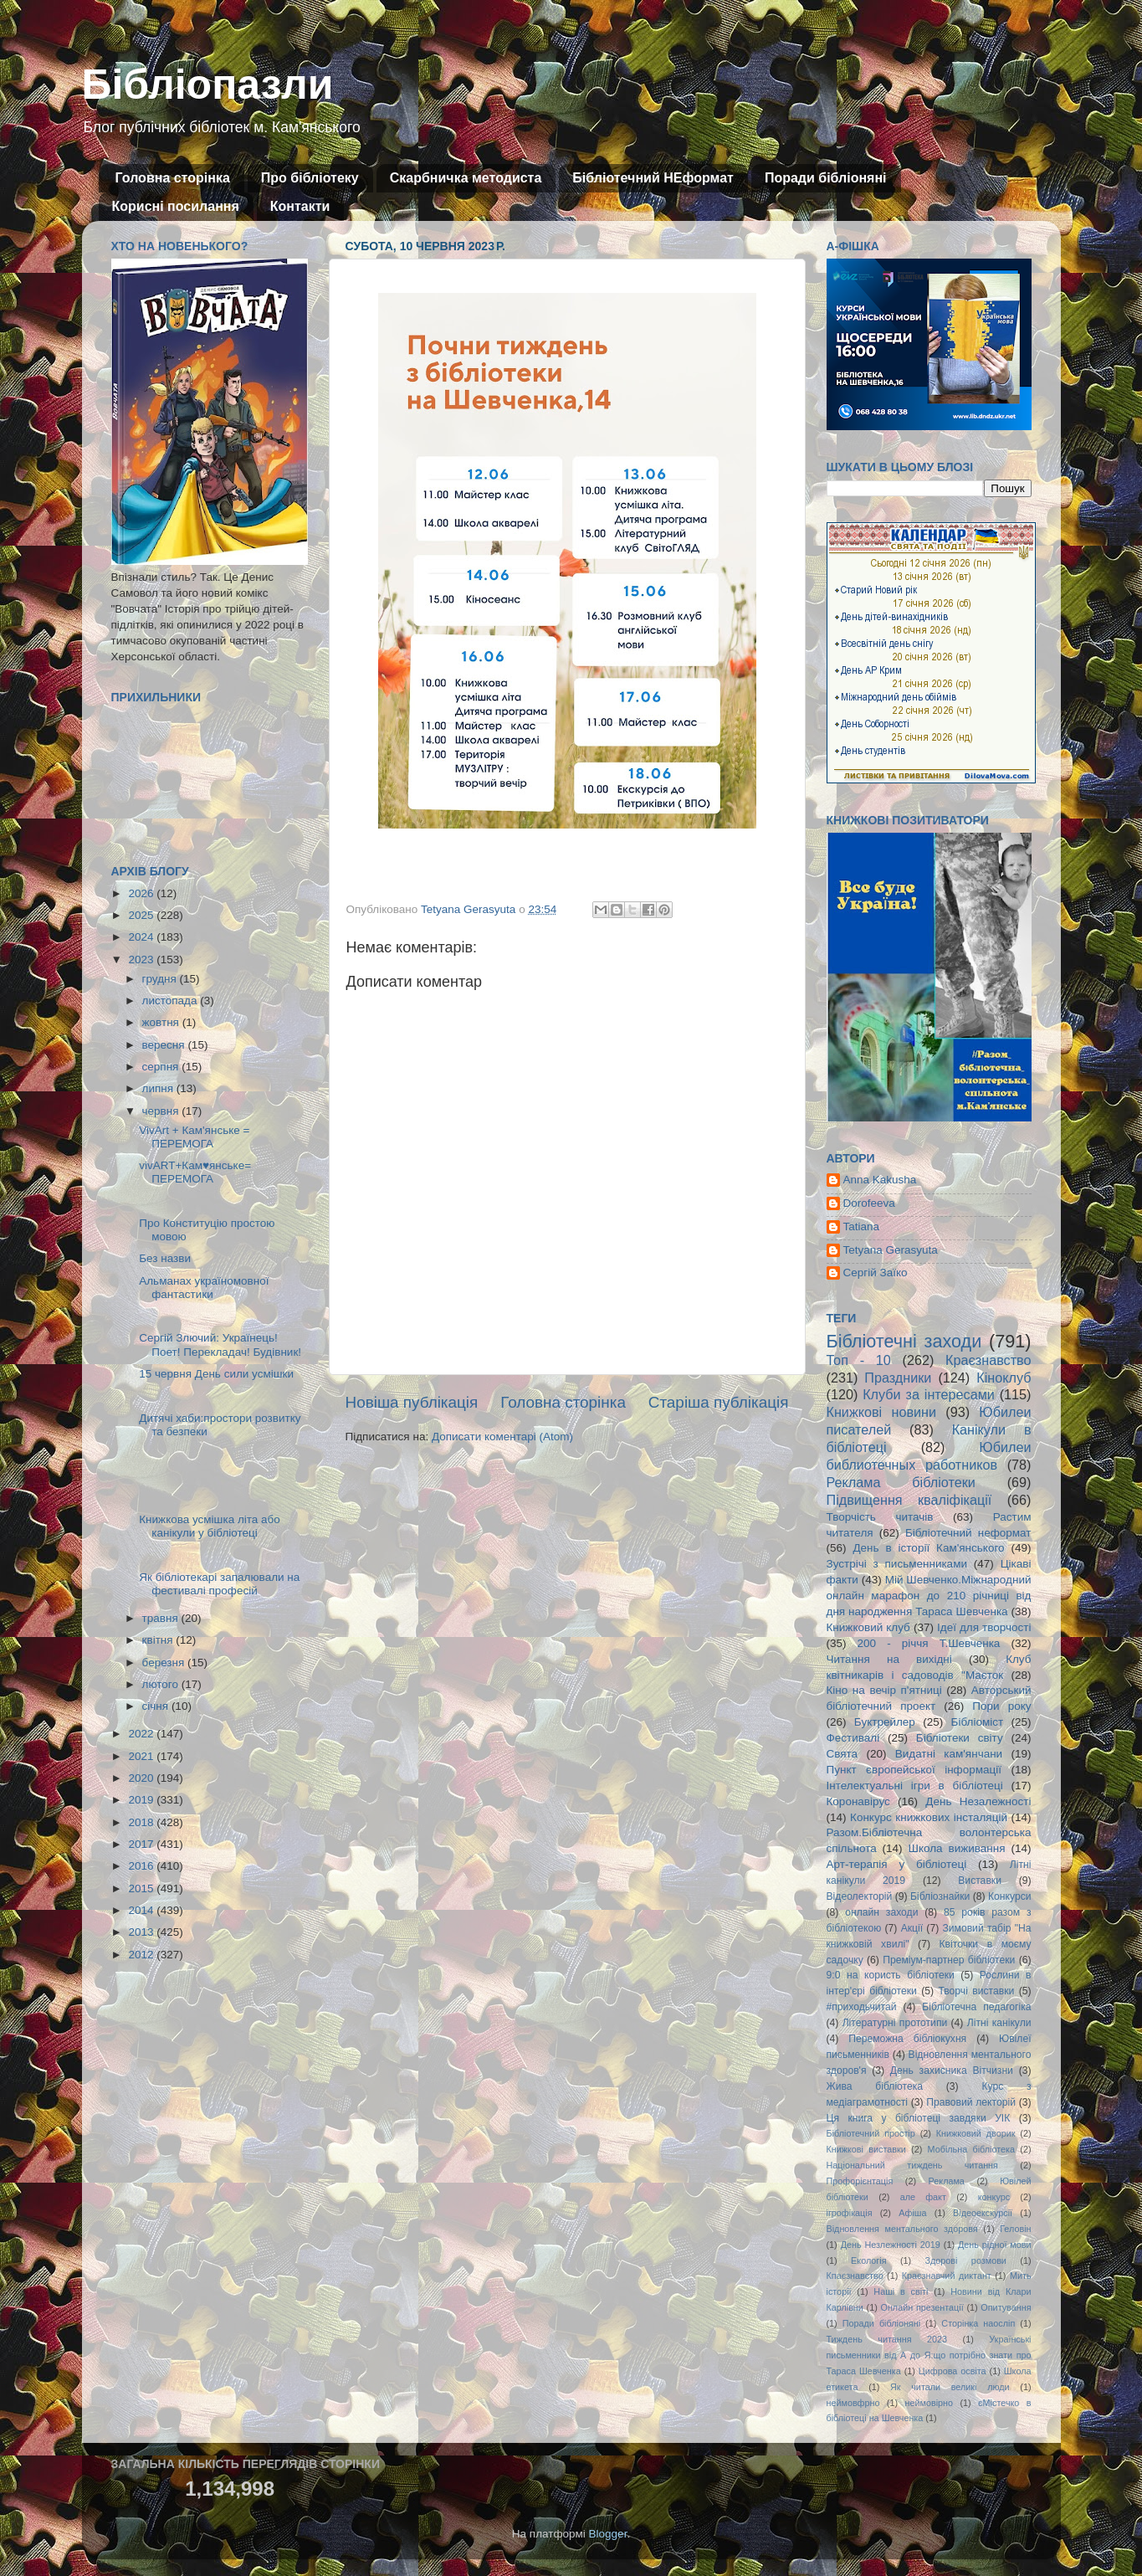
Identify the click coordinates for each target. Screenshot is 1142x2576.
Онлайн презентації (922, 2307)
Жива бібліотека (875, 2086)
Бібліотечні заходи (904, 1341)
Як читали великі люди (950, 2387)
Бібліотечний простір (871, 2133)
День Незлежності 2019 (890, 2245)
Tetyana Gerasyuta (890, 1250)
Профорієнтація (860, 2181)
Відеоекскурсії (982, 2213)
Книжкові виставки (866, 2149)
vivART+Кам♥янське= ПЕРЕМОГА (195, 1172)
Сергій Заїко (875, 1272)
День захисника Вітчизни (951, 2070)
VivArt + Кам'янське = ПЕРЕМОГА (194, 1137)
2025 (142, 915)
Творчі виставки (976, 1991)
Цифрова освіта (952, 2371)
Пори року (1001, 1706)
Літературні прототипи (895, 2023)
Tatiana (861, 1226)
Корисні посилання (175, 206)
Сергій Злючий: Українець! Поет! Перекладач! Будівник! (220, 1344)
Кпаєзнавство (855, 2276)
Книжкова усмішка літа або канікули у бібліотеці (209, 1526)
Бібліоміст (977, 1722)
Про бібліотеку (310, 178)
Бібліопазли (208, 84)
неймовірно (928, 2403)
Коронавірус (858, 1801)
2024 (142, 937)
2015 (142, 1888)
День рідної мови (995, 2245)
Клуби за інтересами (929, 1394)
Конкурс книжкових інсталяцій (928, 1817)
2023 (142, 959)
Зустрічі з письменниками (897, 1563)
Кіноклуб (1003, 1377)
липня (159, 1088)
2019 (142, 1799)
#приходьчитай (862, 2007)
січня (157, 1706)
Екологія (868, 2260)
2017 (142, 1844)
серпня (162, 1066)
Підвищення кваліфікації (909, 1499)
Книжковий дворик (976, 2133)
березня (165, 1662)
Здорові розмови (965, 2260)
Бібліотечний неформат (968, 1533)
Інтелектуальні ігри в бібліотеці (915, 1785)
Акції (912, 1928)
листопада (171, 1000)
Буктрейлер (884, 1722)
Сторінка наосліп (978, 2323)
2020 (142, 1778)
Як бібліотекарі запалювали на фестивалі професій (219, 1584)
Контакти (300, 206)
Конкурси (1010, 1896)
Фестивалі (853, 1738)
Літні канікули (999, 2023)
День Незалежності (978, 1801)
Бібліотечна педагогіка (976, 2007)
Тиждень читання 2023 (887, 2339)
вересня (165, 1045)
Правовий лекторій (971, 2102)
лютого (162, 1684)
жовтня (162, 1022)
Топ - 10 (859, 1360)
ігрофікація (850, 2213)
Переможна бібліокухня (907, 2039)
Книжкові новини (882, 1411)
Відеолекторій (860, 1896)
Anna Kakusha (880, 1179)
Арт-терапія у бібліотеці (897, 1864)
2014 (142, 1910)
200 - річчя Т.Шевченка (929, 1643)
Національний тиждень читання (912, 2165)
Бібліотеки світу (959, 1738)
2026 (142, 893)
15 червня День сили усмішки (216, 1374)
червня (162, 1111)
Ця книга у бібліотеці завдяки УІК (919, 2118)
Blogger (608, 2533)
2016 (142, 1866)
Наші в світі (900, 2291)
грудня (161, 978)
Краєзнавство (988, 1360)
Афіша (912, 2213)
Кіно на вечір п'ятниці (884, 1690)
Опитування (1006, 2307)
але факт (923, 2197)
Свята (842, 1753)
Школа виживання (957, 1848)
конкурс (994, 2197)
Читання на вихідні (889, 1659)
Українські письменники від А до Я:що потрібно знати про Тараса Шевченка (929, 2355)
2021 (142, 1756)
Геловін (1015, 2229)
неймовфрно (853, 2403)
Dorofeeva (869, 1203)
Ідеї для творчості (984, 1627)
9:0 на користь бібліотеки (891, 1975)
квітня (159, 1640)
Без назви (165, 1258)
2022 (142, 1733)
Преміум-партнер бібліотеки (949, 1960)
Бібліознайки (940, 1896)
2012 (142, 1954)
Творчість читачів (880, 1517)
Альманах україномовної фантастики (204, 1288)
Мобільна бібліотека (971, 2149)
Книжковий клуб (868, 1627)
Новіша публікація (412, 1402)
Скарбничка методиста (466, 178)
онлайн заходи (881, 1912)
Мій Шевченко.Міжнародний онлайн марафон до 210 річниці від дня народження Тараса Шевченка (929, 1595)
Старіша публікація (718, 1402)
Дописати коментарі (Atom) (502, 1436)
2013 (142, 1932)
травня (162, 1618)
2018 (142, 1822)
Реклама (947, 2181)
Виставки (979, 1880)
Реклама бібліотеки (901, 1482)
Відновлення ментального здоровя (902, 2229)
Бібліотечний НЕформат (653, 178)
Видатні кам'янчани (948, 1753)
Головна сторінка (172, 178)
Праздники (897, 1377)
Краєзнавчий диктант (946, 2276)
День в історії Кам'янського (928, 1548)
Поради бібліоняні (826, 178)
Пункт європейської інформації (914, 1769)
